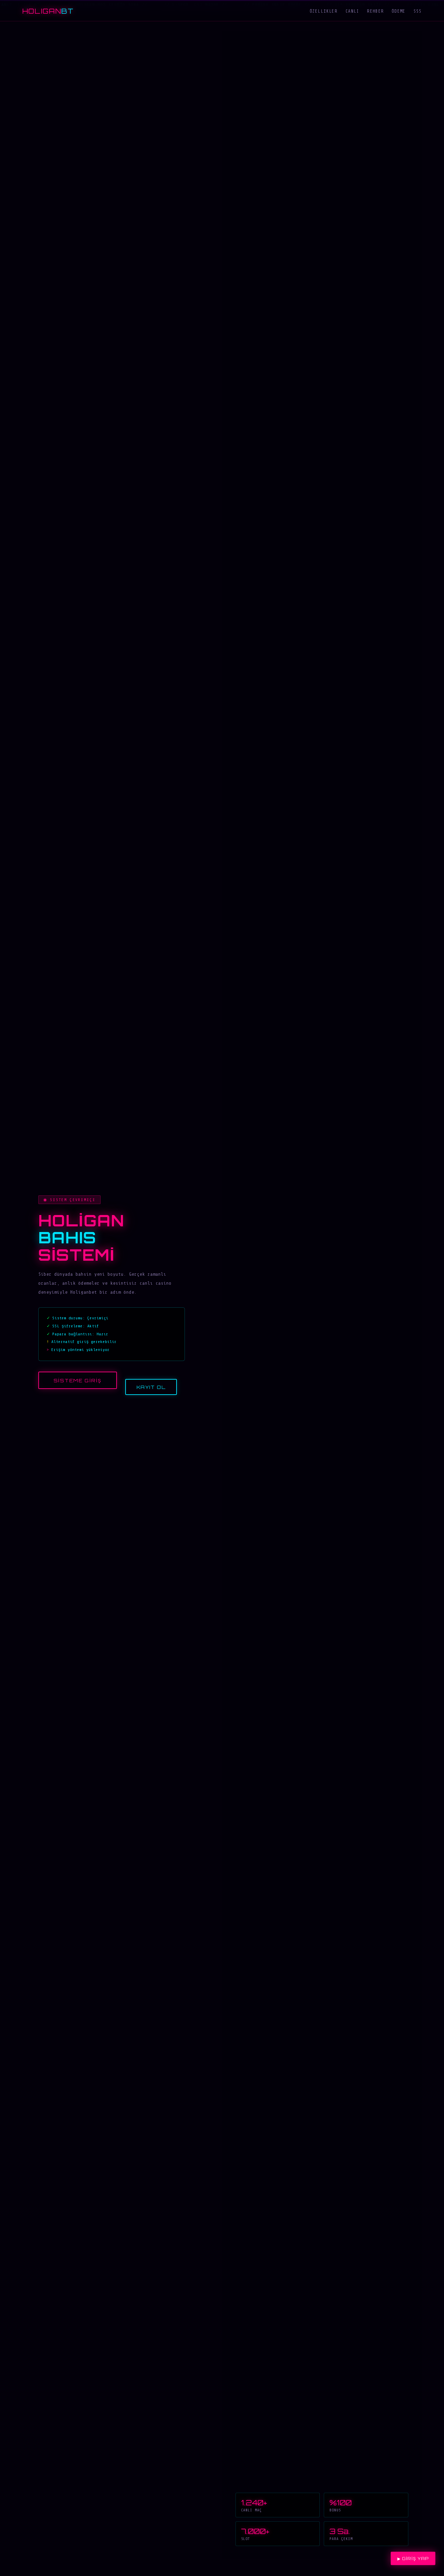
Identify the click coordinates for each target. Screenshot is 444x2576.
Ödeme (398, 11)
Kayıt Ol (151, 1388)
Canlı (352, 11)
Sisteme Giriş (78, 1381)
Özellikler (323, 11)
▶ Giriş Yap (413, 2558)
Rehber (375, 11)
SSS (418, 11)
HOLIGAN (48, 11)
